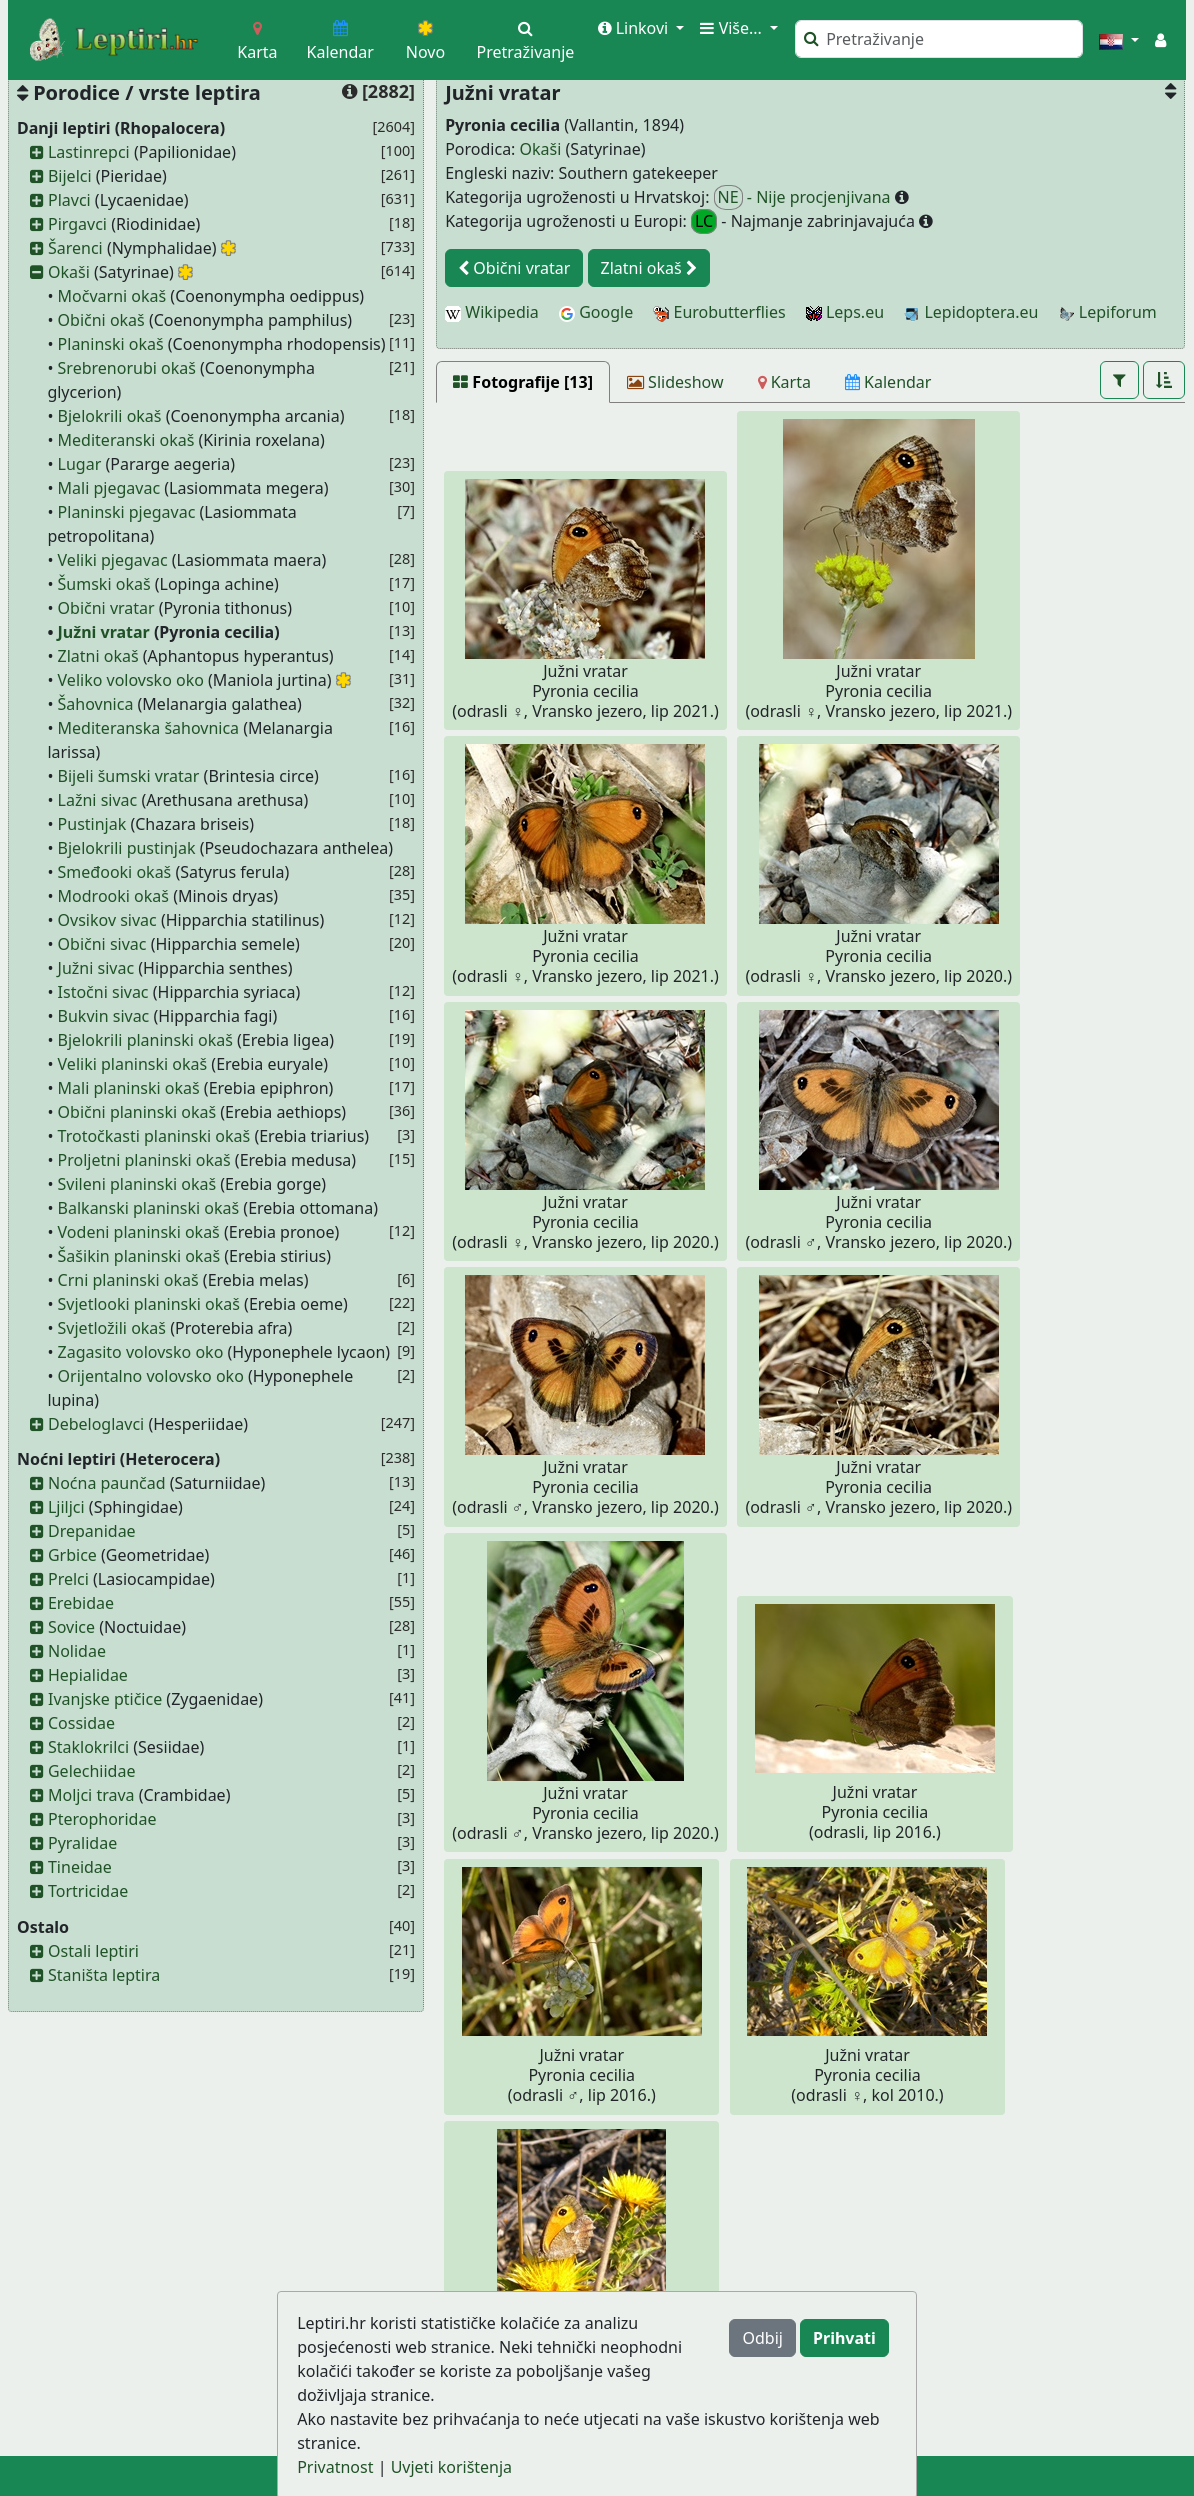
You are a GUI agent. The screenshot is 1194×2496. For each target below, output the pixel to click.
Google (596, 312)
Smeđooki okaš (115, 872)
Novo (425, 41)
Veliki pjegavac (113, 560)
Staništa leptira (104, 1975)
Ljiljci (66, 1507)
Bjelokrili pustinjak (127, 848)
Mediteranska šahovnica (149, 728)
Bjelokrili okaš (110, 416)
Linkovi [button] (635, 28)
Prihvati (844, 2338)
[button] (1119, 40)
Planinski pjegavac (127, 512)
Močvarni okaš (112, 296)
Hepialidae (88, 1675)
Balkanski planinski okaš (149, 1208)
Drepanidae (92, 1531)
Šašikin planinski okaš (139, 1256)
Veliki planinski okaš (133, 1064)
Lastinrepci (89, 152)
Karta (257, 41)
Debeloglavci (96, 1424)
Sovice (71, 1627)
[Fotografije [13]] (523, 382)
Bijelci (70, 176)
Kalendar (340, 41)
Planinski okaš (111, 344)
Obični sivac (102, 944)
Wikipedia (492, 312)
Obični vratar (106, 608)
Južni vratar (104, 632)
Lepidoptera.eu (971, 312)
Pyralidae (82, 1843)
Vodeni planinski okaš (139, 1232)
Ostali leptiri (93, 1951)
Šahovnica (96, 704)
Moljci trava (91, 1795)
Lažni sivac (98, 800)
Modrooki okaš (113, 896)
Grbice (72, 1555)
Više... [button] (733, 28)
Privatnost (335, 2467)
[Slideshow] (675, 382)
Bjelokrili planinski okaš (145, 1040)
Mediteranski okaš (126, 440)
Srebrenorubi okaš (127, 368)
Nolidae (77, 1651)
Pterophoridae (102, 1819)
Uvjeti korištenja (451, 2467)
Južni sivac (96, 968)
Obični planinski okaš (137, 1112)
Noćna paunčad (107, 1483)
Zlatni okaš (98, 656)
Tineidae (80, 1867)
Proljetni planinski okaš (144, 1160)
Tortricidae (88, 1891)
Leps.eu (845, 312)
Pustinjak (92, 824)
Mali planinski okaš (129, 1088)
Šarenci (75, 248)
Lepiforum (1108, 312)
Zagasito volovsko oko (141, 1352)
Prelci (68, 1579)
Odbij (762, 2338)
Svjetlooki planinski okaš (149, 1304)
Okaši (69, 272)
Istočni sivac (103, 992)
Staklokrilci (88, 1747)
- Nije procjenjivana (804, 197)
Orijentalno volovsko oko (151, 1376)
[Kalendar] (888, 382)
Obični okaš (101, 320)
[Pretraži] (939, 39)
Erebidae (81, 1603)
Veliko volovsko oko (131, 680)
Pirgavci (77, 224)
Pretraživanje (526, 41)
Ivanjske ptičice (105, 1699)
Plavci (69, 200)
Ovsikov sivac (107, 920)
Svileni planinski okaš (137, 1184)
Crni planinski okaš (128, 1280)
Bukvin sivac (104, 1016)
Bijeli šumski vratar (129, 776)
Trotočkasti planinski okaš (154, 1136)
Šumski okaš (104, 584)
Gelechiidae (92, 1771)
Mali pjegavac (109, 488)
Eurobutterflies (719, 312)
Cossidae (81, 1723)
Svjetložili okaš (112, 1328)
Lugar (80, 464)
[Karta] (784, 382)
